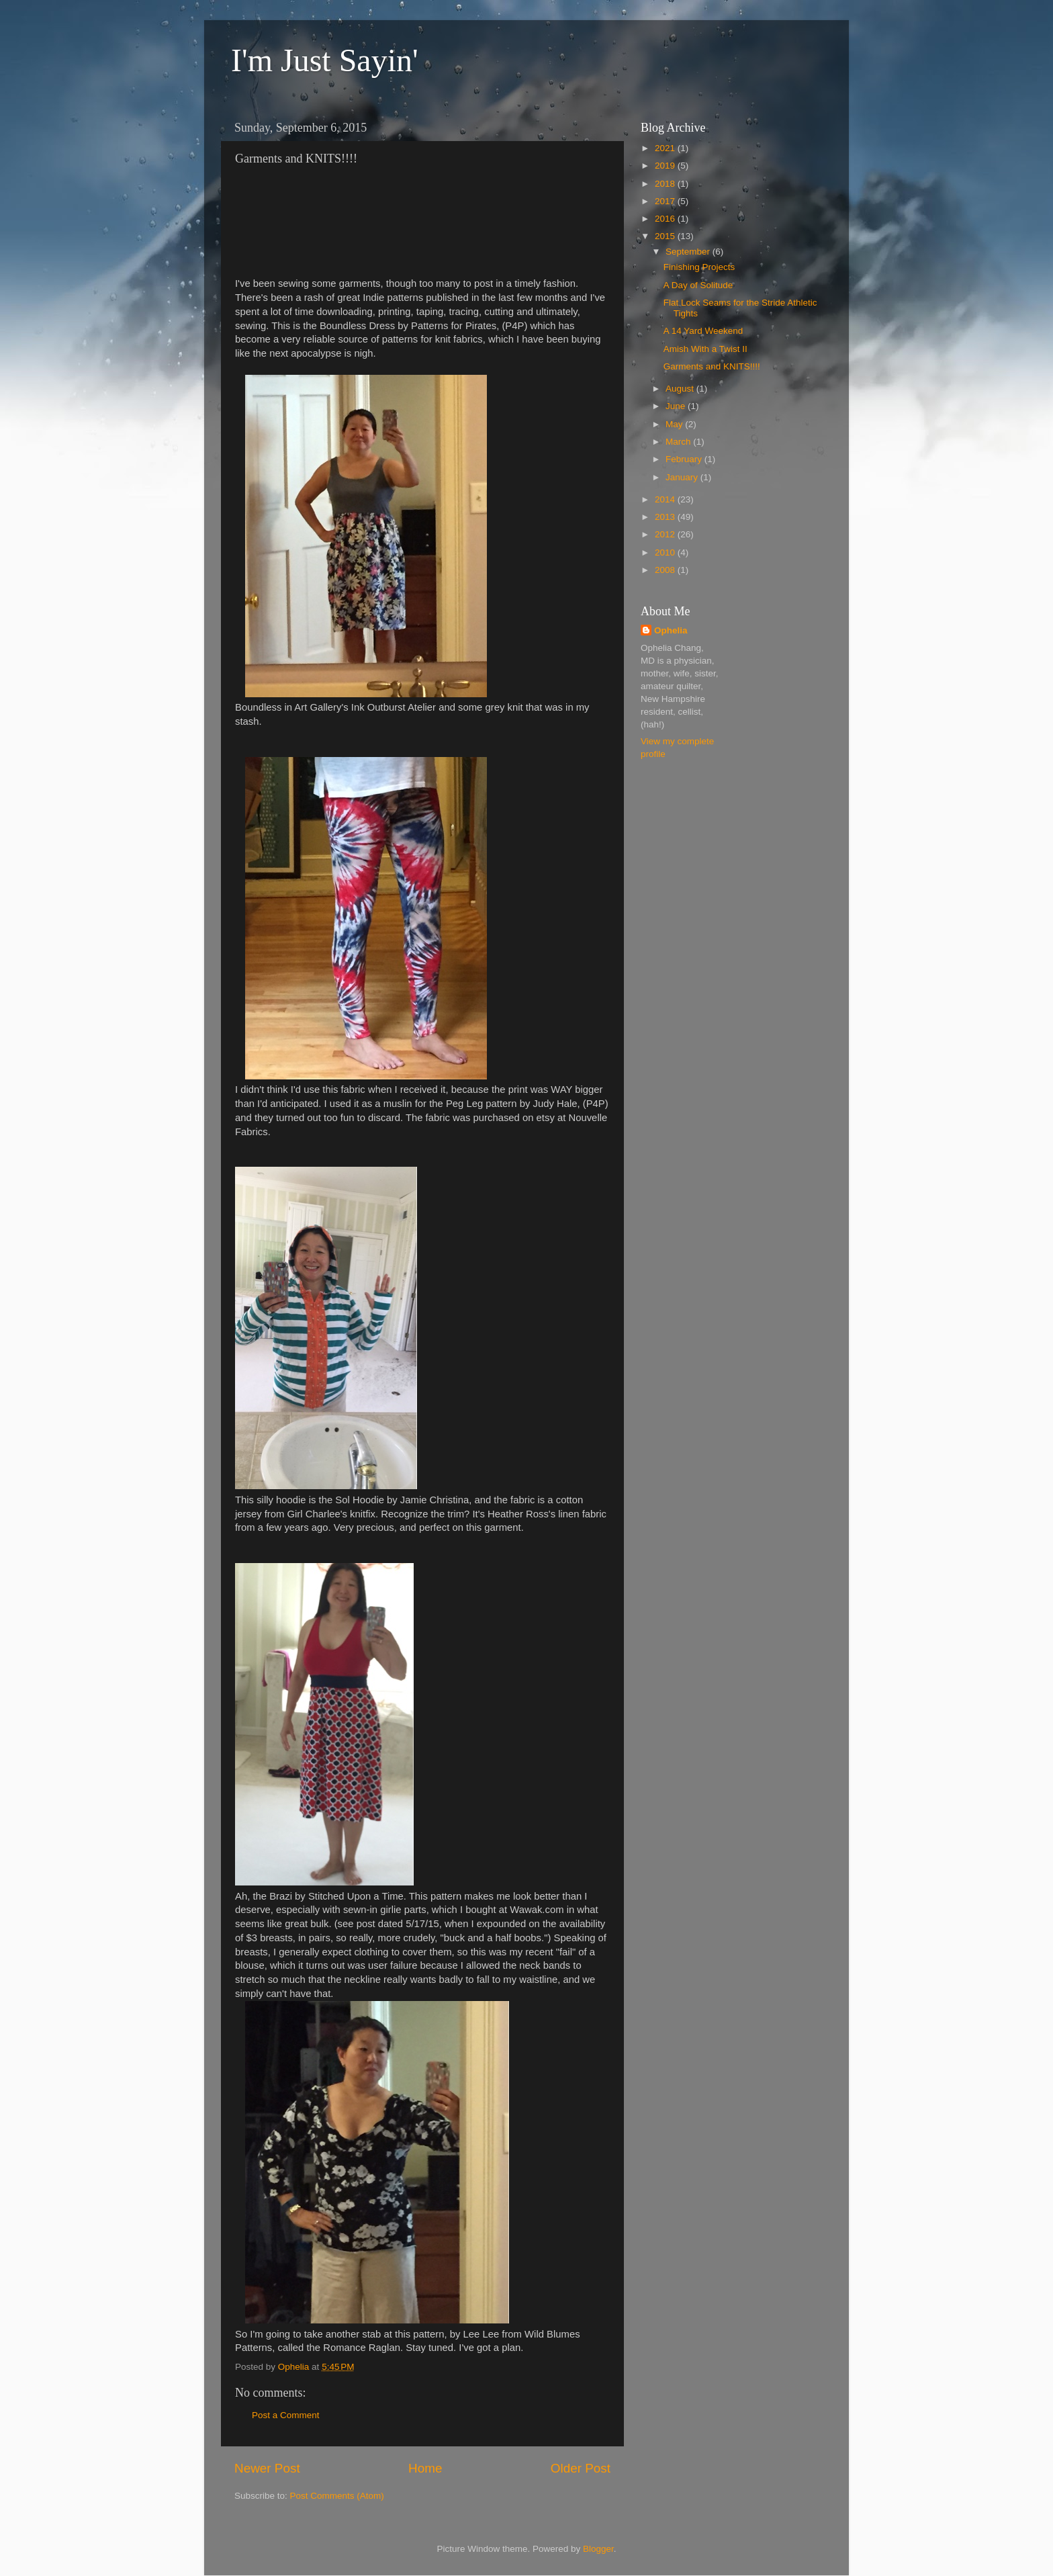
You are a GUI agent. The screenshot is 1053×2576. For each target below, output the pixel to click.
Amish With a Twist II (705, 349)
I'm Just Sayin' (324, 60)
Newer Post (267, 2468)
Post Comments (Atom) (337, 2496)
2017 (666, 201)
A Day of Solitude (698, 285)
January (683, 477)
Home (425, 2468)
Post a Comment (286, 2415)
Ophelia (671, 630)
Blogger (598, 2549)
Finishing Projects (699, 267)
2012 (666, 534)
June (677, 406)
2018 (666, 184)
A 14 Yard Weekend (703, 331)
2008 (666, 570)
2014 (666, 499)
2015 (666, 236)
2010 (666, 552)
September (689, 252)
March (679, 442)
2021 (666, 148)
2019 (666, 166)
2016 (666, 219)
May (675, 424)
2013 (666, 517)
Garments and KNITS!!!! (711, 366)
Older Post (580, 2468)
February (685, 459)
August (681, 389)
